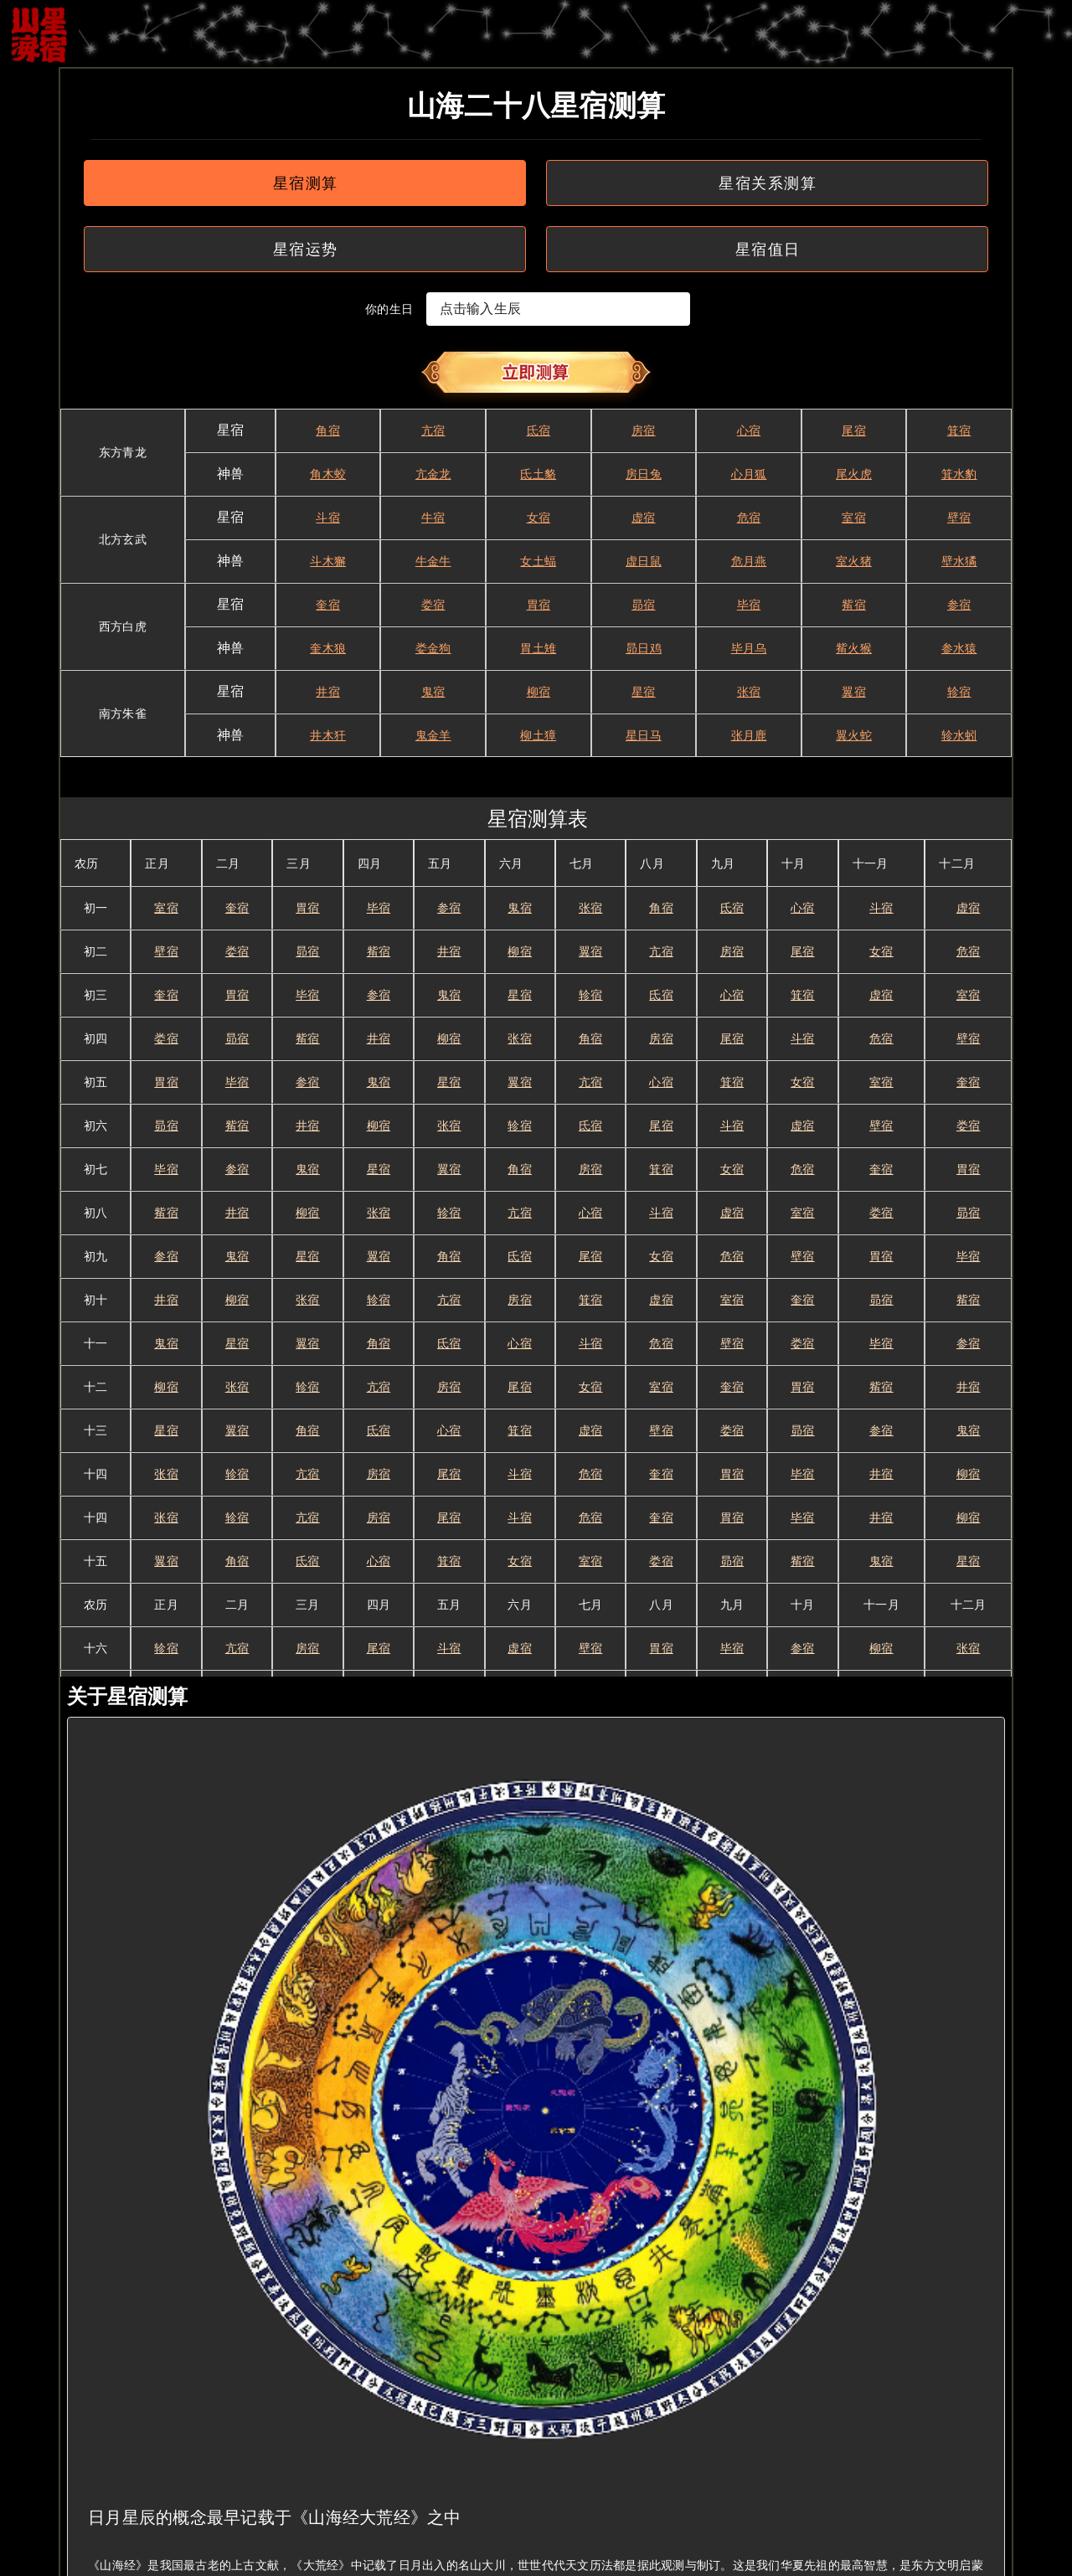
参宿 (959, 604)
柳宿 (539, 691)
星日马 (644, 735)
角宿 (328, 430)
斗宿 (328, 517)
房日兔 (644, 474)
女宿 (539, 517)
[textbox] (558, 309)
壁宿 (959, 517)
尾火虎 (854, 474)
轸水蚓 (959, 735)
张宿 (749, 691)
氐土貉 (538, 474)
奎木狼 (328, 648)
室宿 (854, 517)
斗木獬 (328, 561)
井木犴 (328, 735)
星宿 (643, 691)
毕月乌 (749, 648)
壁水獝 (959, 561)
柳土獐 (538, 735)
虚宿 (643, 517)
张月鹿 (749, 735)
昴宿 (643, 604)
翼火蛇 (854, 735)
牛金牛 (433, 561)
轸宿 (959, 691)
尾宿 (854, 430)
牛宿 (433, 517)
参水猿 (959, 648)
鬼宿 (433, 691)
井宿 (328, 691)
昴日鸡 (644, 648)
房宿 (643, 430)
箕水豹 (959, 474)
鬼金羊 (433, 735)
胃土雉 (538, 648)
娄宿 (433, 604)
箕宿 (959, 430)
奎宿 (328, 604)
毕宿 (749, 604)
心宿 (749, 430)
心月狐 (749, 474)
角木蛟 (328, 474)
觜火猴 (854, 648)
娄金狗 (433, 648)
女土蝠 (538, 561)
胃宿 (539, 604)
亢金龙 (433, 474)
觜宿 (854, 604)
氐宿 (539, 430)
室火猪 (854, 561)
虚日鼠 (644, 561)
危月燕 (749, 561)
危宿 (749, 517)
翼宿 (854, 691)
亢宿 (433, 430)
